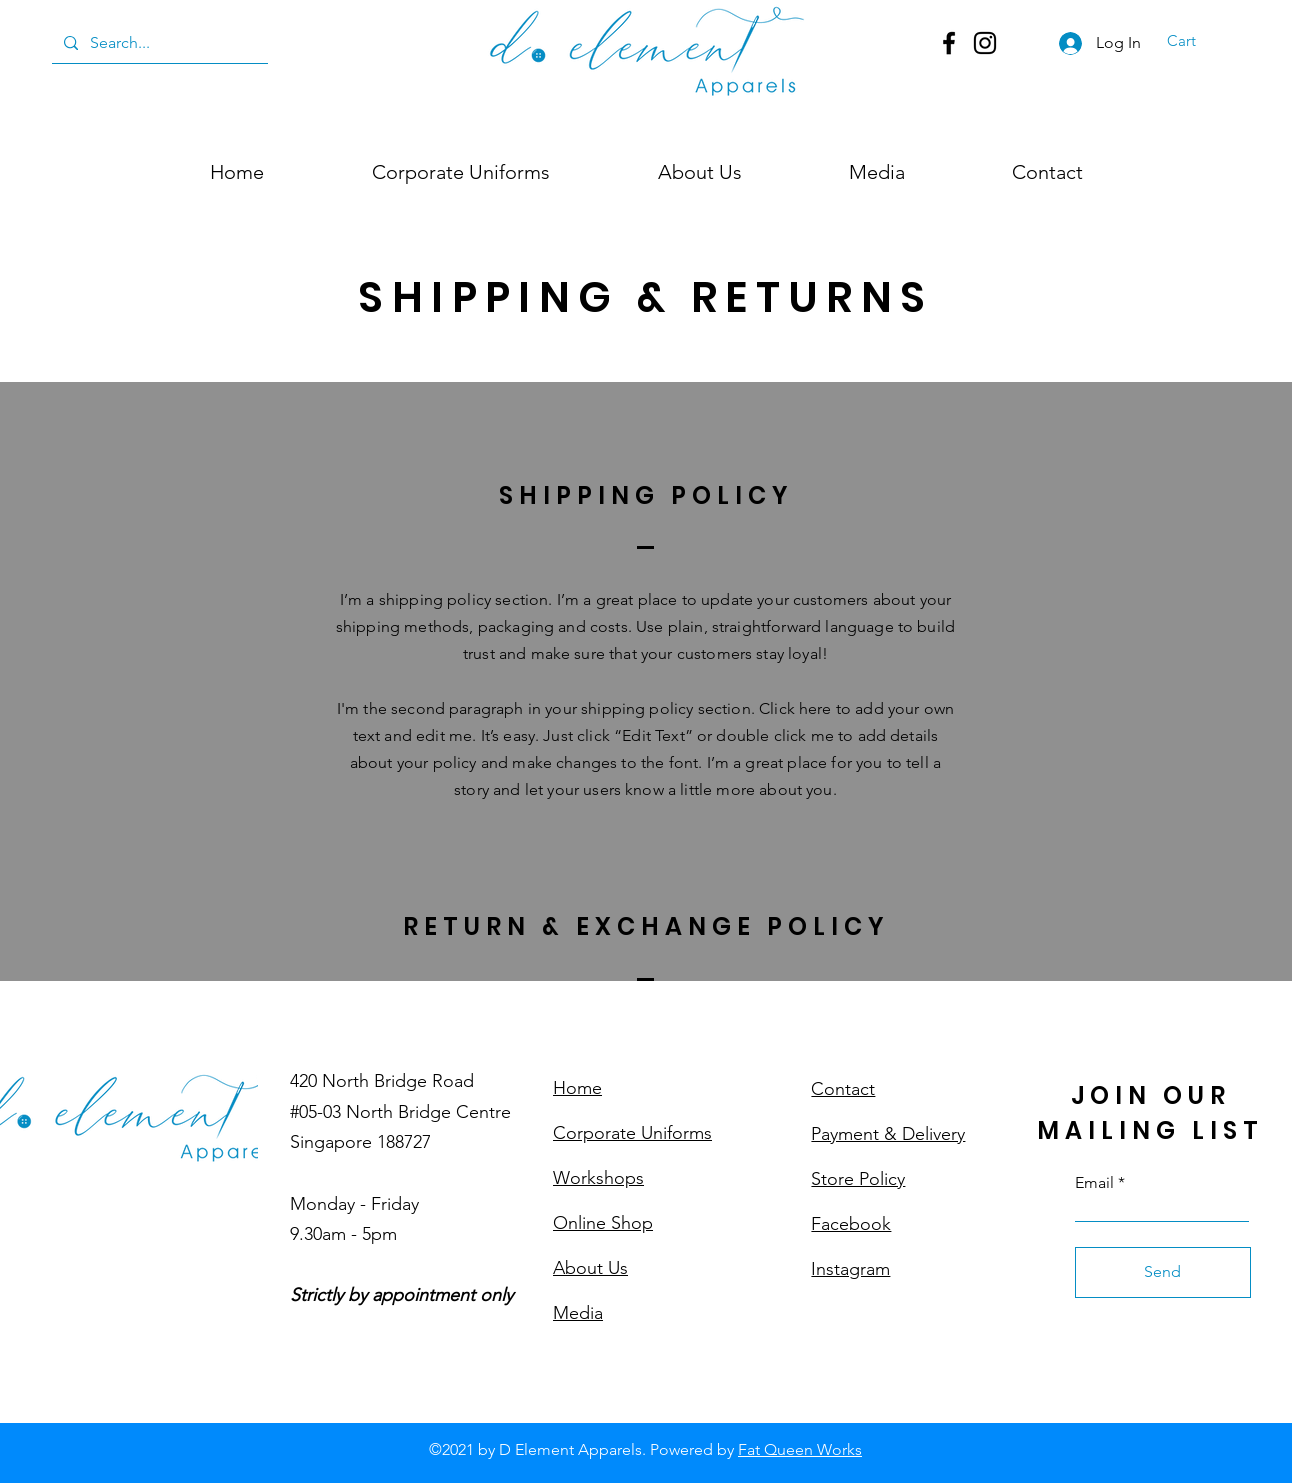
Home (577, 1088)
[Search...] (158, 43)
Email (1094, 1183)
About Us (590, 1268)
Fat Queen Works (800, 1449)
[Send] (1163, 1272)
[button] (1194, 41)
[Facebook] (949, 43)
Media (578, 1313)
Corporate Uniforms (632, 1133)
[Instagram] (985, 43)
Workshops (598, 1178)
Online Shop (603, 1223)
